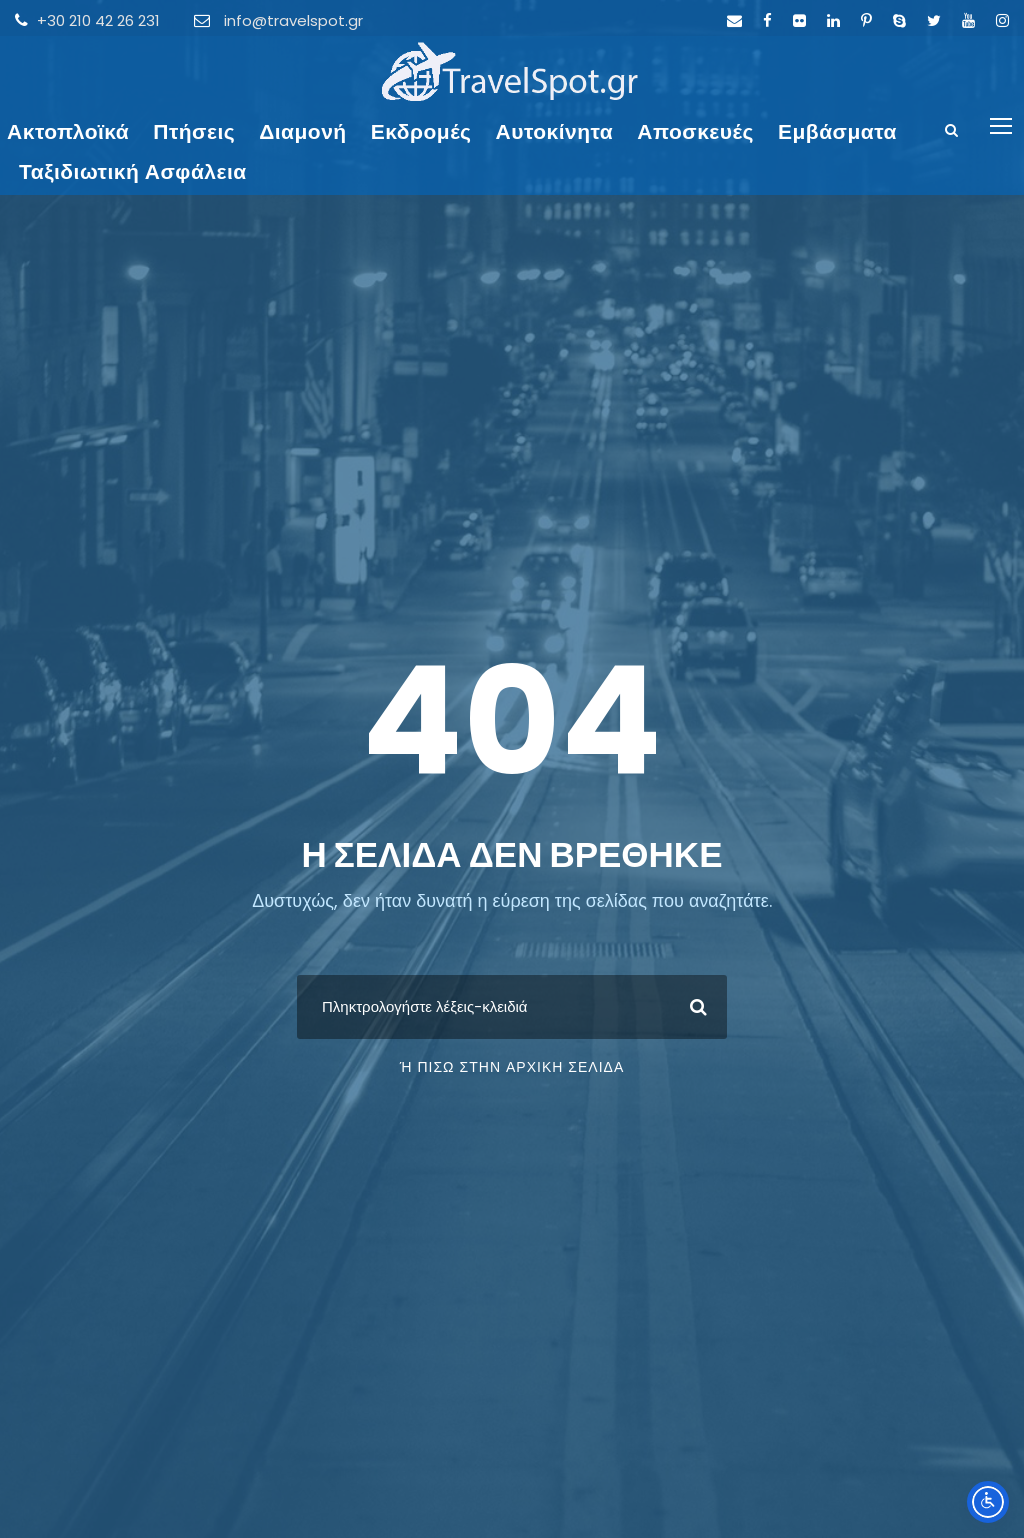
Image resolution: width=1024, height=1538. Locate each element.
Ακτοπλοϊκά (68, 131)
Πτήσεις (194, 131)
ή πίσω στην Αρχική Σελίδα (512, 1067)
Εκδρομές (421, 131)
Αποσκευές (695, 131)
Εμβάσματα (837, 131)
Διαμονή (303, 131)
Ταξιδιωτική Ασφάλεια (133, 171)
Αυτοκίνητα (555, 131)
